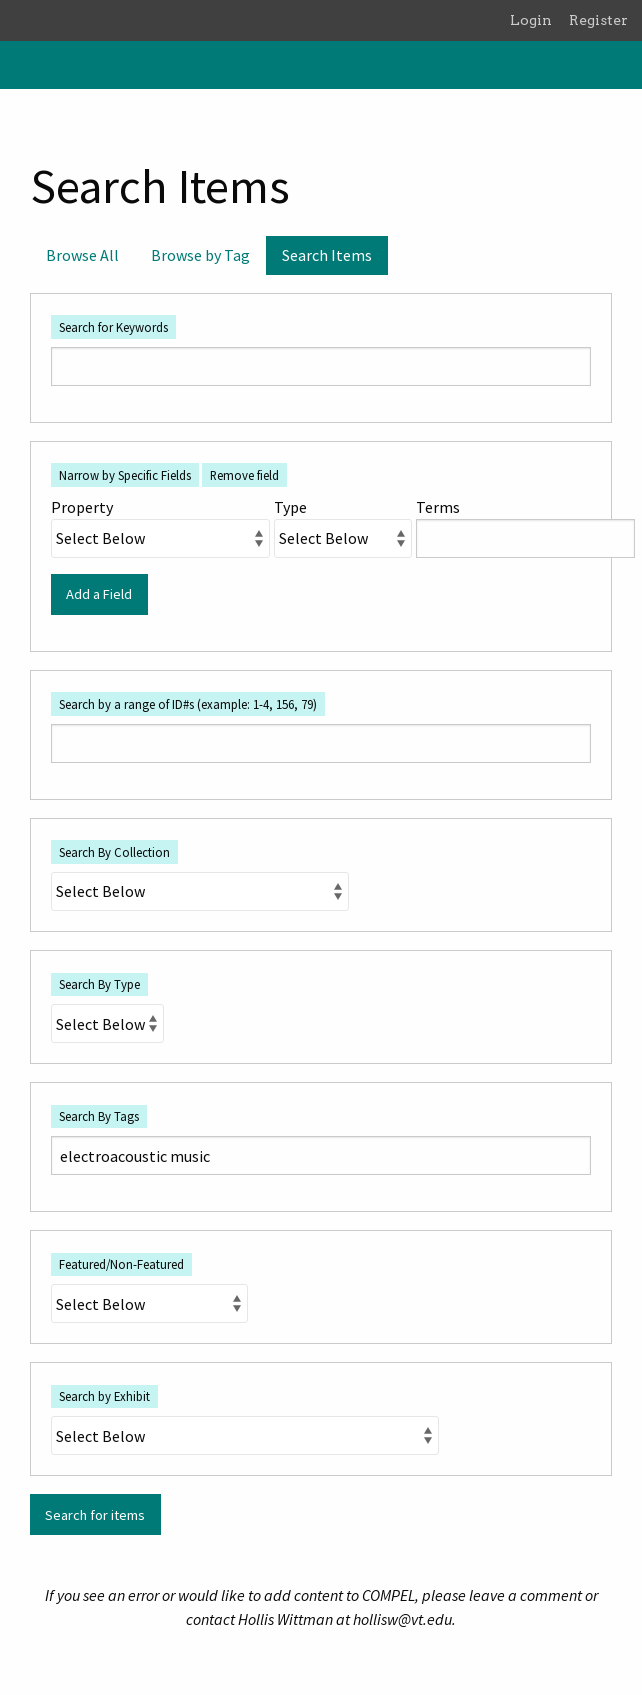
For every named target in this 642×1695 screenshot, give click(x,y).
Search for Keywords (113, 327)
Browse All (82, 255)
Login (531, 20)
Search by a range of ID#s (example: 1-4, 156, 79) (188, 704)
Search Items (327, 255)
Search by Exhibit (104, 1396)
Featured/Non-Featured (121, 1264)
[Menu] (23, 65)
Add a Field (99, 594)
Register (598, 20)
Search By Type (99, 984)
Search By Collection (114, 852)
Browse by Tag (200, 255)
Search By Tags (99, 1116)
